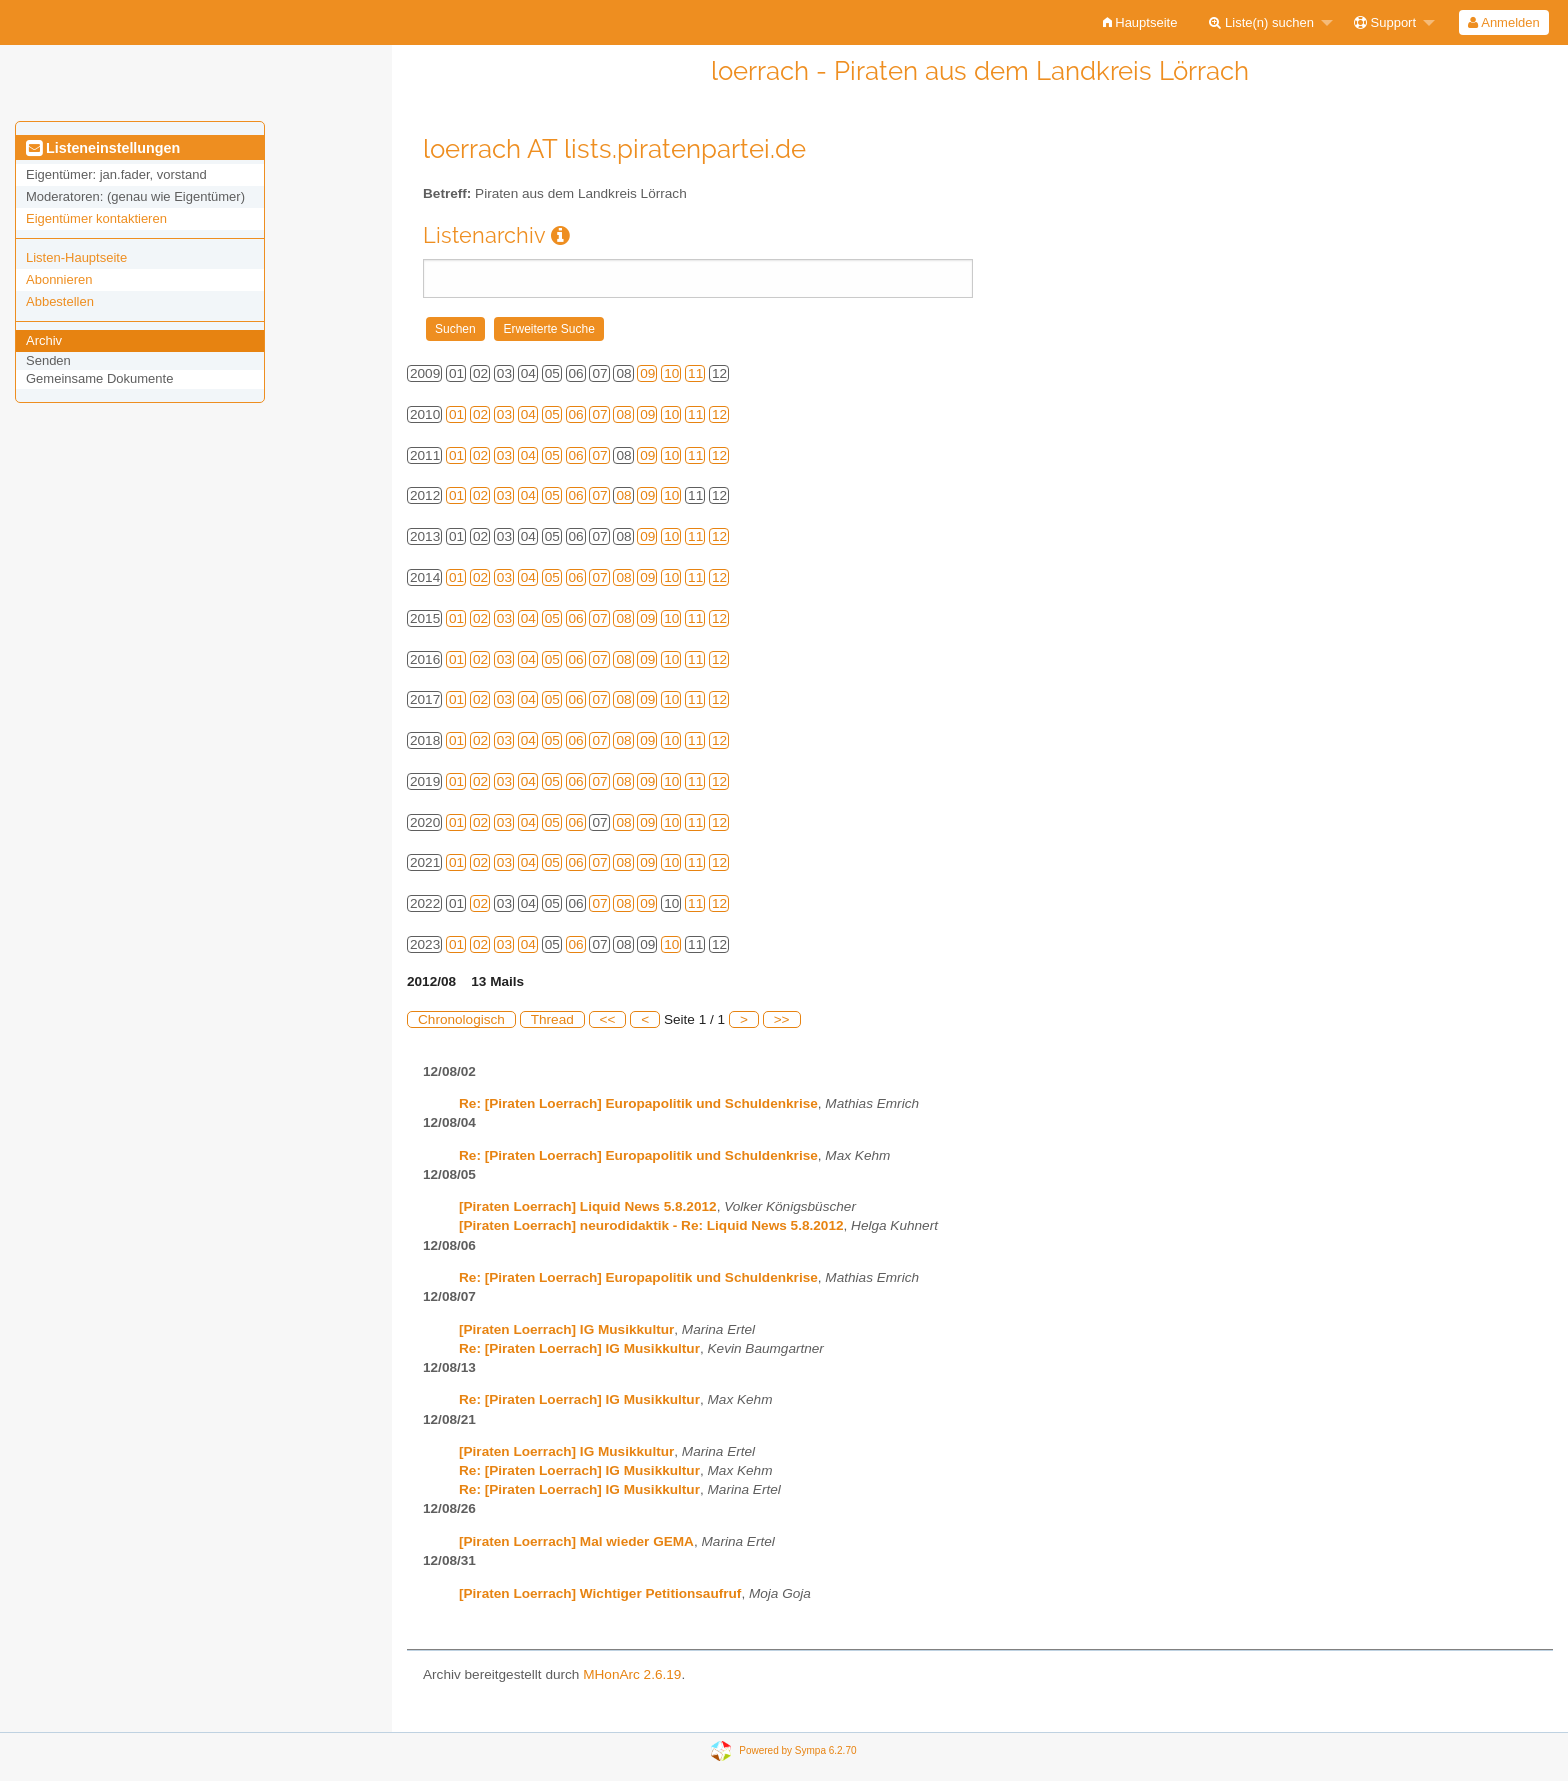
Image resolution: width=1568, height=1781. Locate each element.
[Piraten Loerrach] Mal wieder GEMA (576, 1541)
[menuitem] (1140, 22)
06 (576, 414)
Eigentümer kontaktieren (96, 218)
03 (504, 414)
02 (480, 414)
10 (671, 373)
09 (647, 373)
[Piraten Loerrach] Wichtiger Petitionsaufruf (600, 1593)
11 (695, 373)
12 (719, 414)
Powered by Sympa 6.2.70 (797, 1749)
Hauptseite (1140, 22)
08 (623, 414)
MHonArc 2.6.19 (632, 1674)
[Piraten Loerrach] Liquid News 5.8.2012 (588, 1206)
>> (782, 1019)
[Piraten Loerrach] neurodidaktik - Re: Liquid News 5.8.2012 (651, 1225)
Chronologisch (461, 1019)
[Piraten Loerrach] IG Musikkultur (566, 1329)
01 (456, 414)
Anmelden (1503, 22)
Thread (552, 1019)
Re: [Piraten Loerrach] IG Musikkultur (579, 1348)
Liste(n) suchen (1261, 22)
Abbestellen (60, 301)
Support (1385, 22)
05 (552, 414)
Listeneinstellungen (103, 148)
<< (608, 1019)
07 (599, 414)
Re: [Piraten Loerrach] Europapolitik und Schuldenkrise (638, 1103)
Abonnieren (59, 279)
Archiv (44, 340)
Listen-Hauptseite (76, 257)
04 (528, 414)
